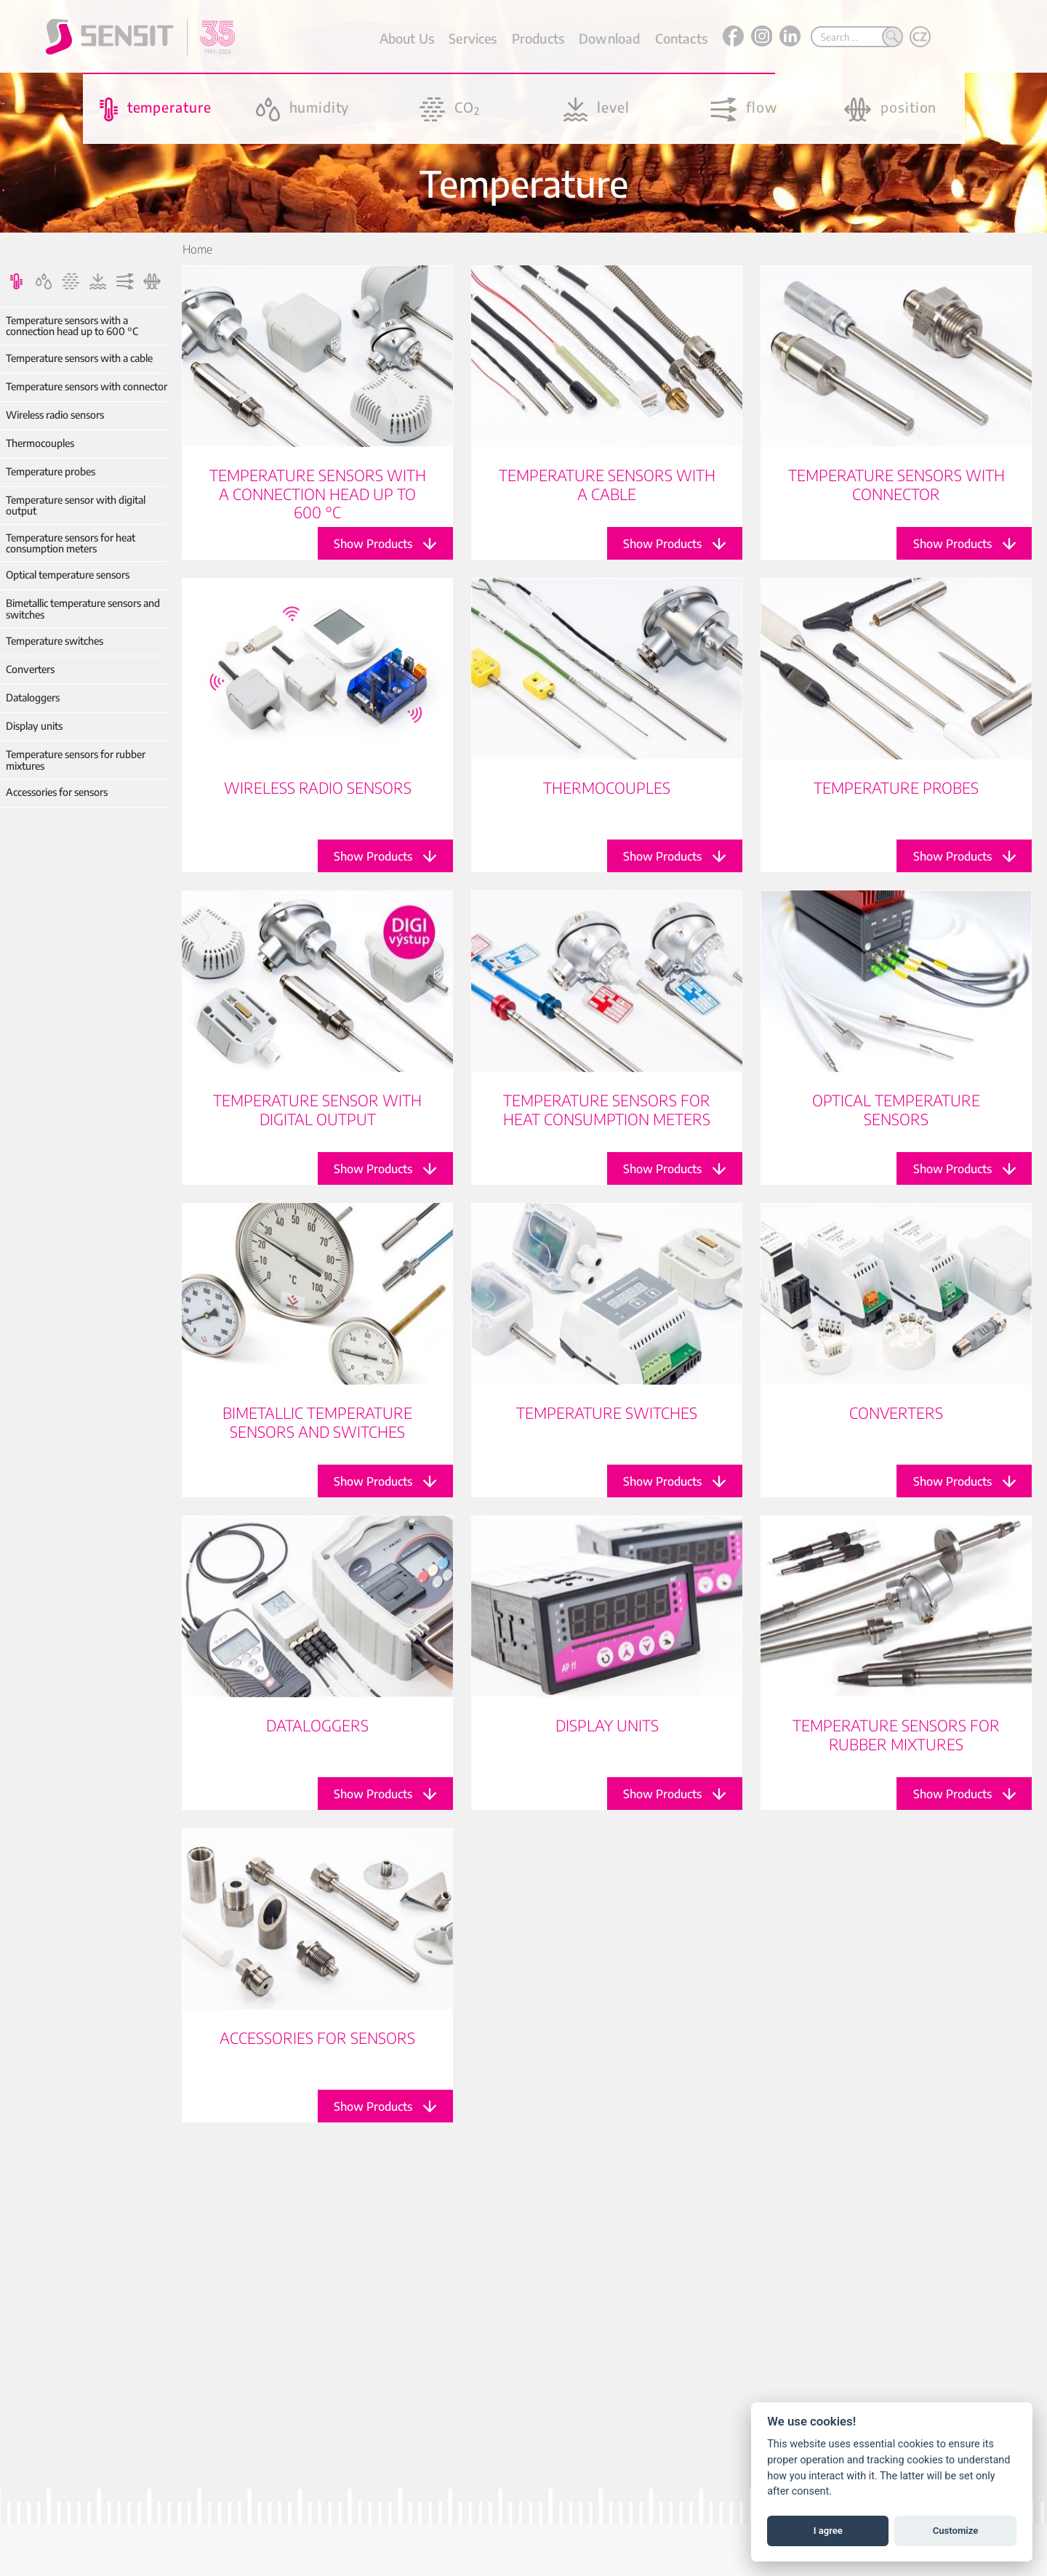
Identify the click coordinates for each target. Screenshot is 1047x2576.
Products (538, 38)
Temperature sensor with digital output (75, 505)
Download (609, 38)
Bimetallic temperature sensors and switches (83, 608)
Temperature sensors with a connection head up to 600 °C (72, 326)
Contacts (681, 38)
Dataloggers (33, 697)
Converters (30, 669)
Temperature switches (54, 640)
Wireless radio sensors (55, 414)
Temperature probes (50, 471)
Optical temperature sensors (67, 574)
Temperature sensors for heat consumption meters (70, 543)
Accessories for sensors (57, 791)
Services (473, 38)
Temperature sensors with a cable (79, 358)
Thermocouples (40, 443)
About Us (407, 38)
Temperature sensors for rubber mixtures (75, 760)
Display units (34, 725)
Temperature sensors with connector (86, 386)
